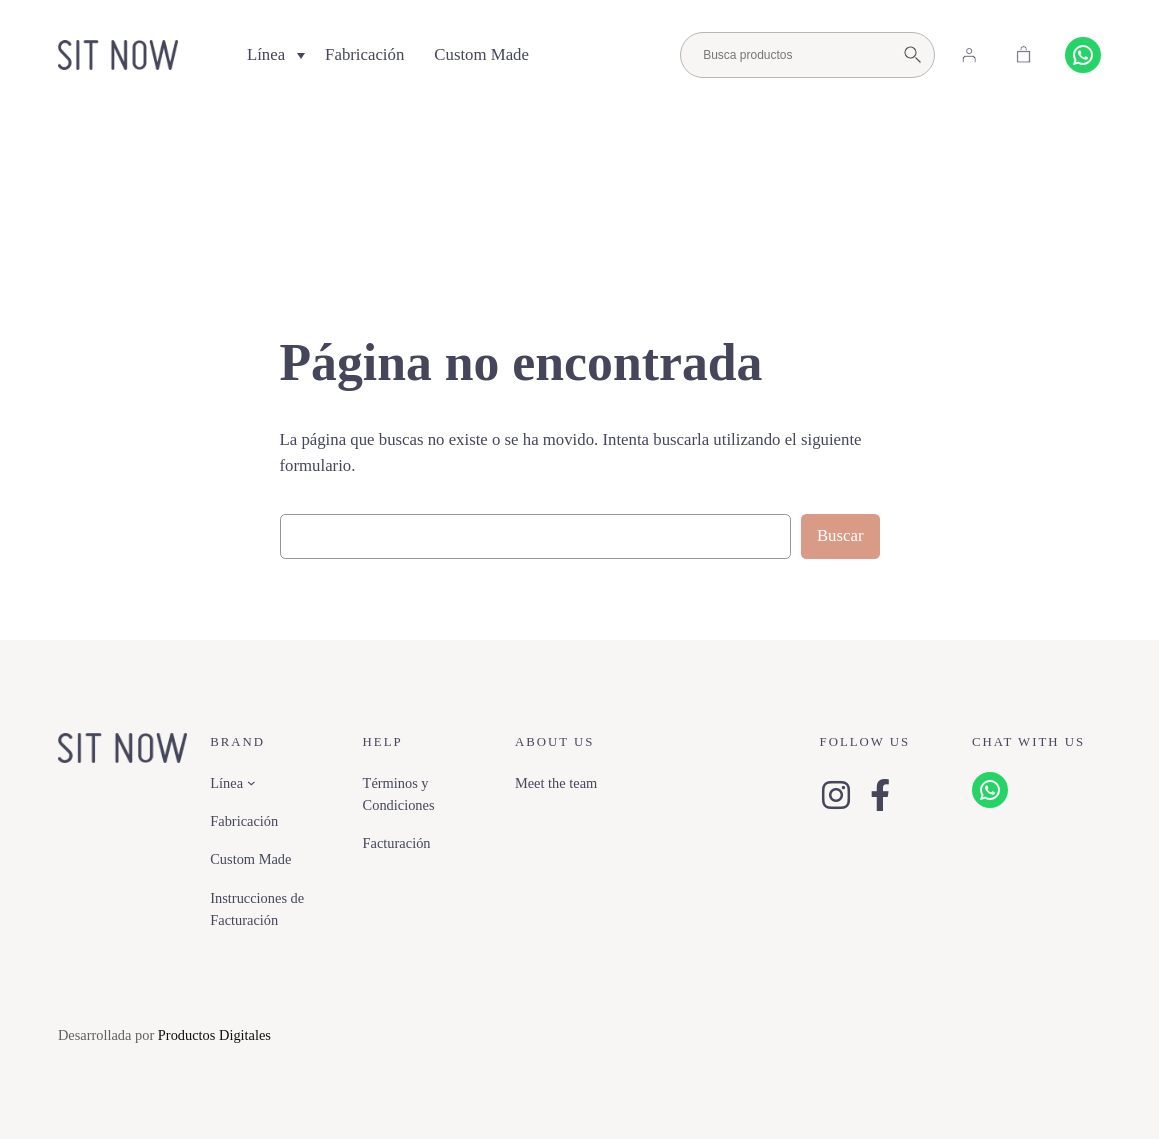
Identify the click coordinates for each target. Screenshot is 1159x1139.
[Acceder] (969, 55)
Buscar (840, 535)
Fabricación (364, 54)
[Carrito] (1024, 55)
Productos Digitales (214, 1035)
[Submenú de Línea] (251, 782)
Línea (266, 54)
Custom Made (481, 54)
